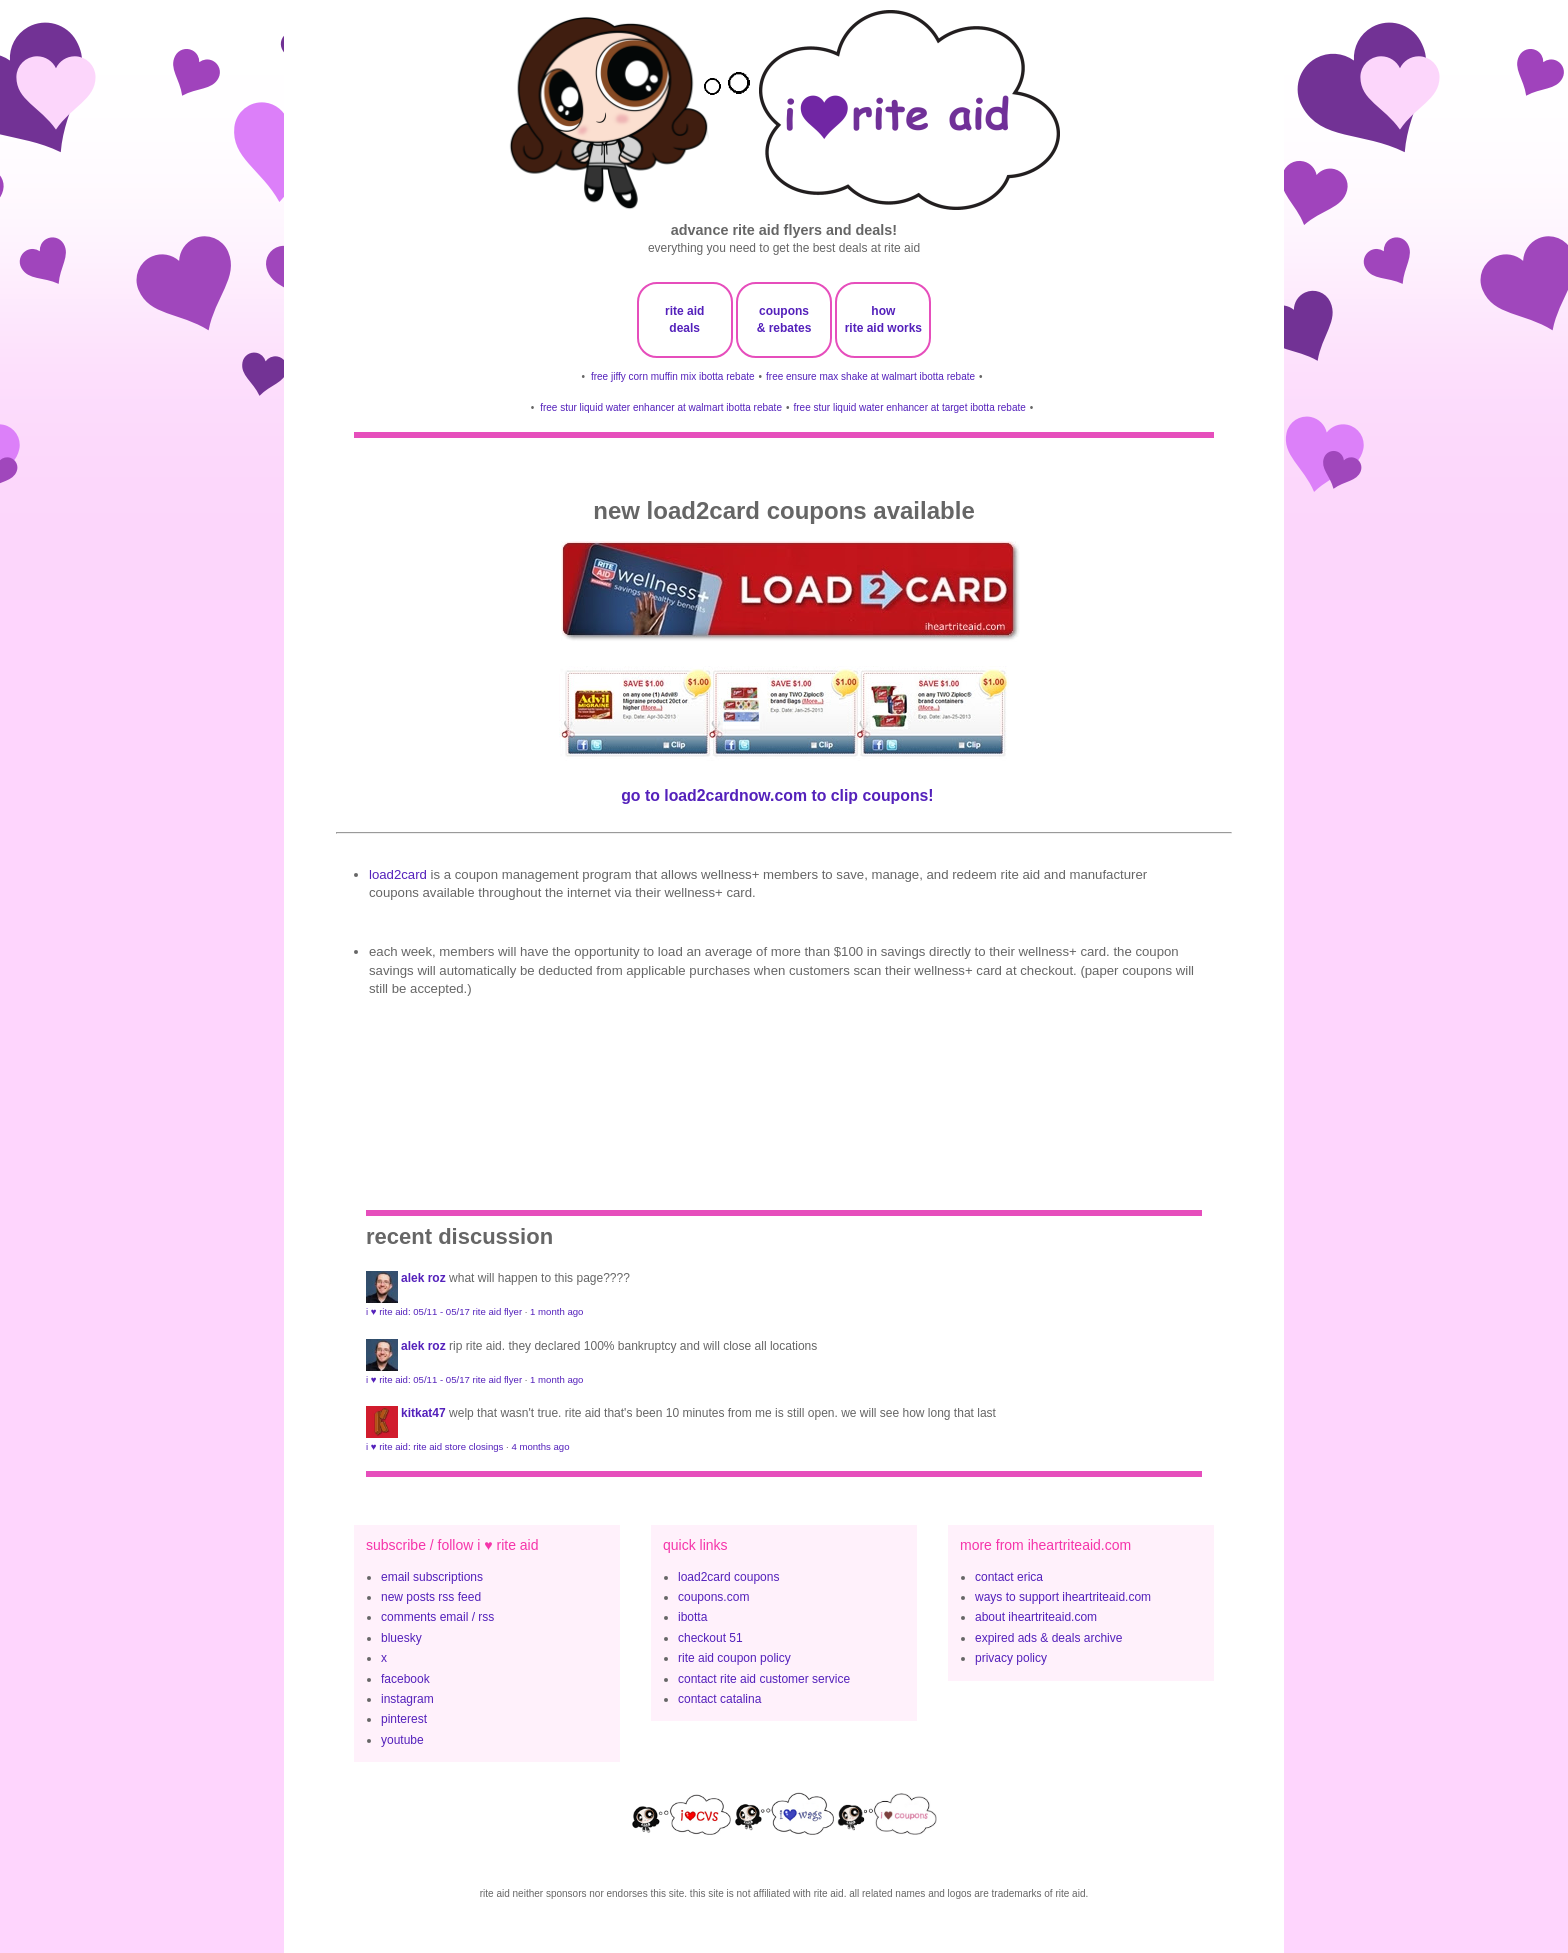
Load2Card (398, 874)
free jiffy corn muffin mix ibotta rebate (673, 376)
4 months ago (540, 1446)
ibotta (692, 1617)
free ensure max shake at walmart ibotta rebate (870, 376)
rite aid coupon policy (734, 1658)
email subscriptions (432, 1577)
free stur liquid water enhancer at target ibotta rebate (909, 407)
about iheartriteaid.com (1036, 1617)
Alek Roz (423, 1278)
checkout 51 (710, 1638)
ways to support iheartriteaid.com (1063, 1597)
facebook (405, 1679)
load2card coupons (728, 1577)
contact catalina (719, 1699)
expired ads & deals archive (1048, 1638)
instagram (407, 1699)
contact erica (1009, 1577)
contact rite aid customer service (764, 1679)
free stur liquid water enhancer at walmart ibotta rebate (661, 407)
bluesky (401, 1638)
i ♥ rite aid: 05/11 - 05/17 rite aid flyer (444, 1311)
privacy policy (1011, 1658)
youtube (402, 1740)
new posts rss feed (431, 1597)
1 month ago (556, 1311)
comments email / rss (437, 1617)
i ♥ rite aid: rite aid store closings (434, 1446)
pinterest (404, 1719)
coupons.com (713, 1597)
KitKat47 (423, 1413)
